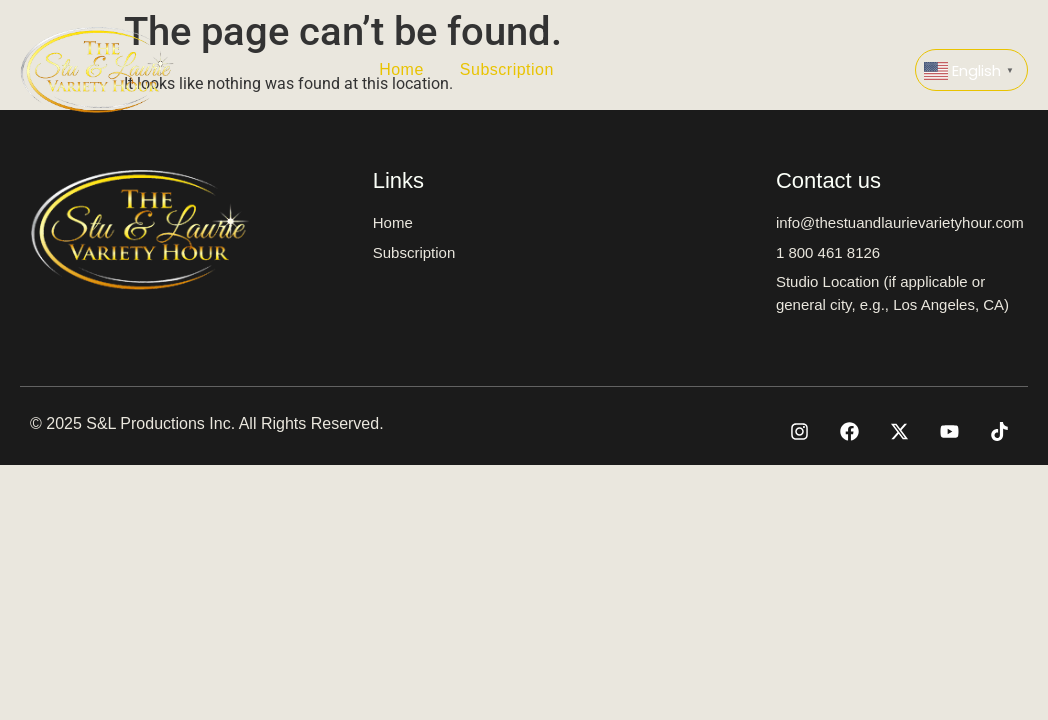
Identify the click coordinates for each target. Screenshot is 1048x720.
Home (401, 69)
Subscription (507, 69)
